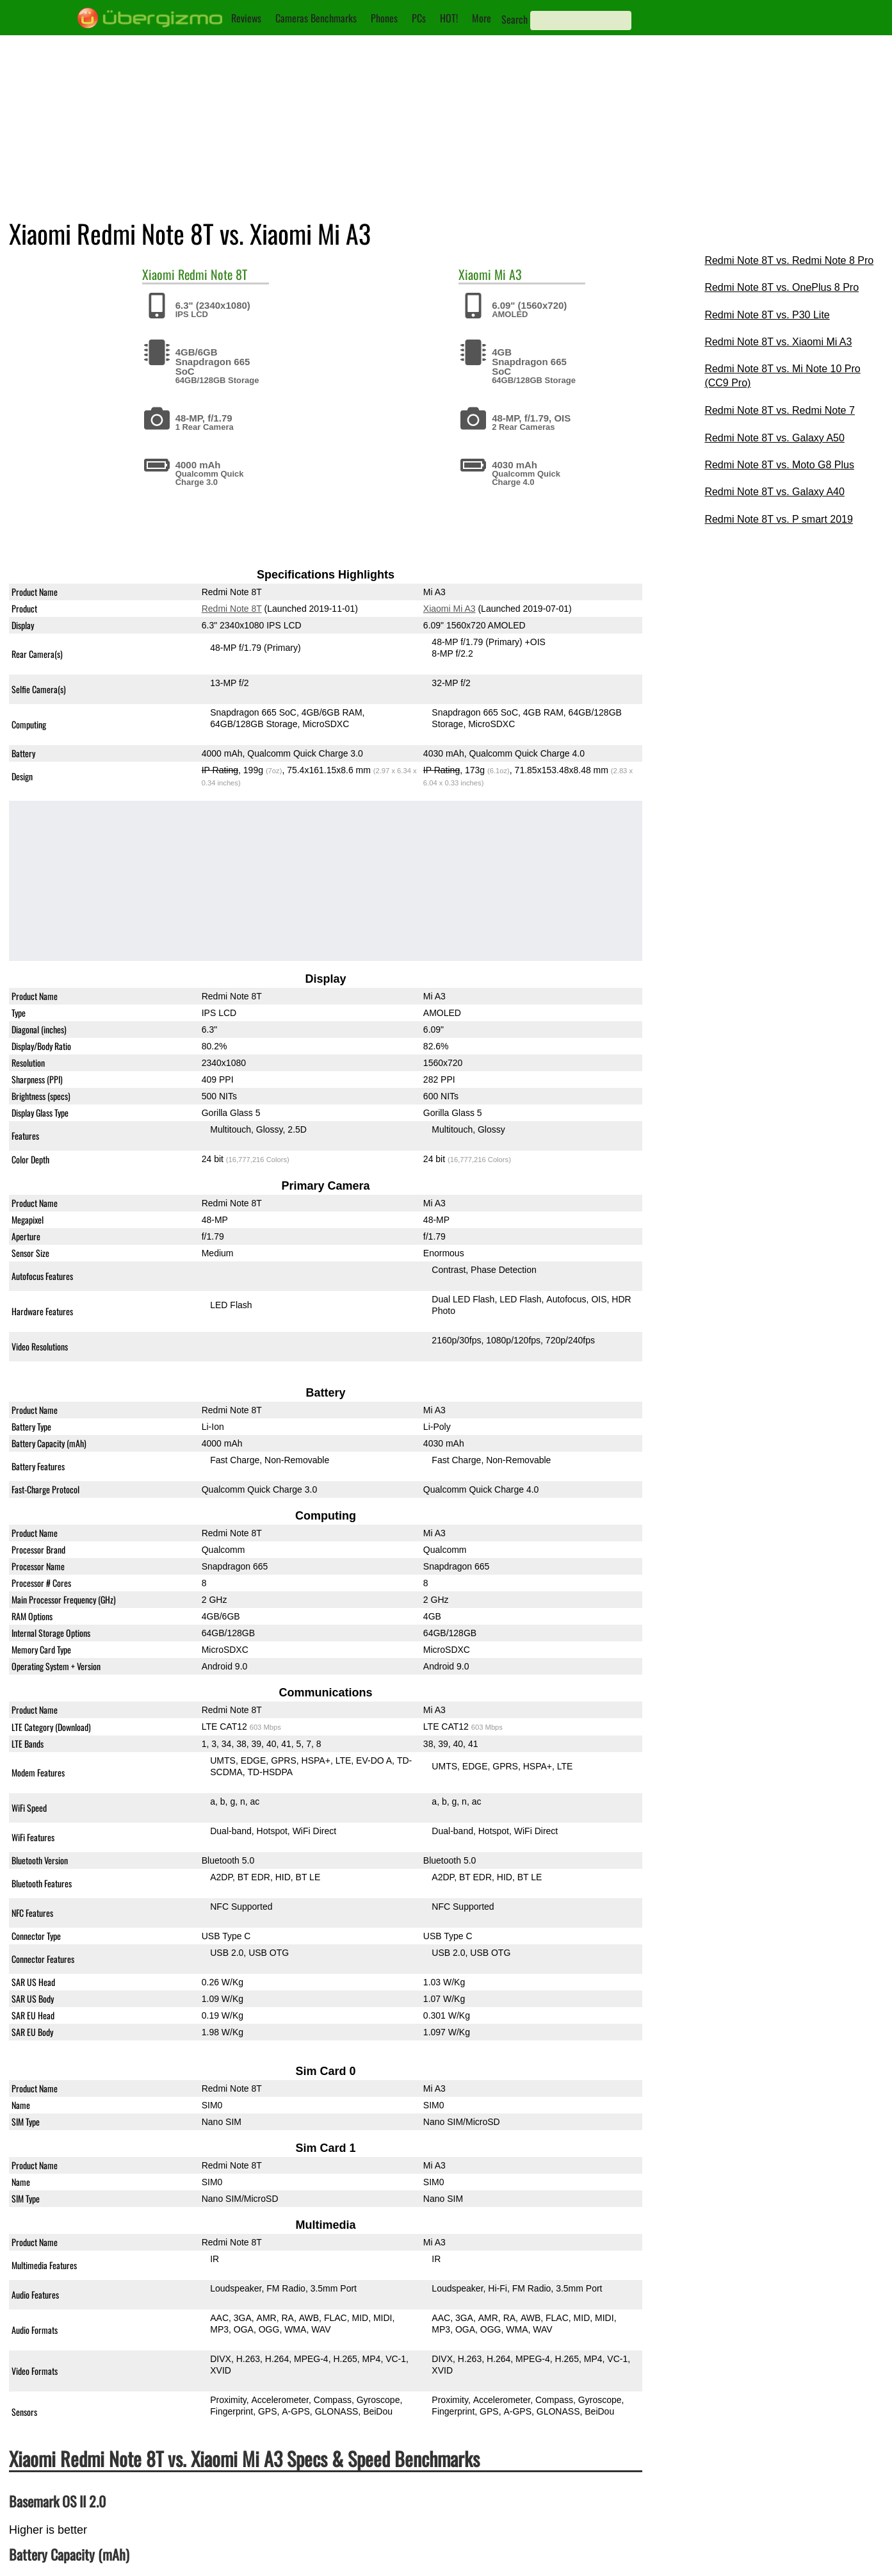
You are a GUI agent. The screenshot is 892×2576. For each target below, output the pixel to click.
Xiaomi (158, 274)
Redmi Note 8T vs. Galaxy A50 (774, 437)
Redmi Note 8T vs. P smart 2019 (778, 519)
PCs (419, 18)
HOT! (449, 18)
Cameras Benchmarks (316, 18)
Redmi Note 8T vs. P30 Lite (766, 314)
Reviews (246, 18)
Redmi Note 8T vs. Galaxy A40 (774, 491)
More (481, 18)
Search (514, 19)
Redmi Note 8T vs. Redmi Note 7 (779, 410)
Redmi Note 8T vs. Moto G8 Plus (779, 464)
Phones (384, 18)
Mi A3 (508, 274)
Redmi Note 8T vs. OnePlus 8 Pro (781, 287)
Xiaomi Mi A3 (449, 608)
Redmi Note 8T (212, 274)
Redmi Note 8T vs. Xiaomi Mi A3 (778, 341)
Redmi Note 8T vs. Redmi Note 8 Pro (788, 260)
